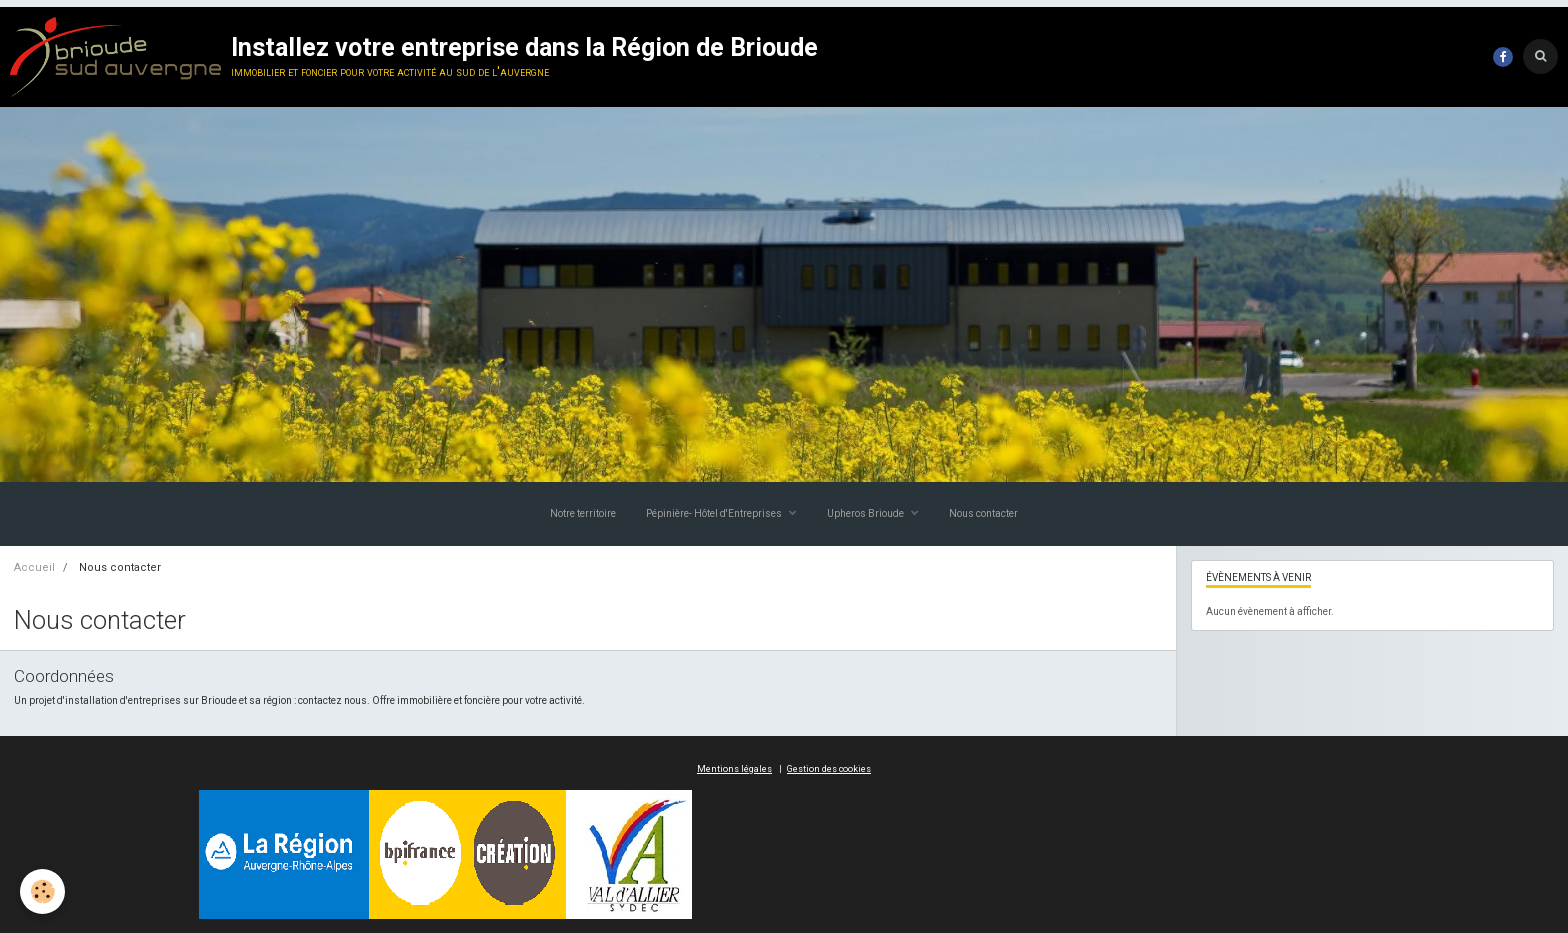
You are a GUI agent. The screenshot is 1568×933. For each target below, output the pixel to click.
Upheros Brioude (866, 513)
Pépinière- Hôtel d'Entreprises (715, 513)
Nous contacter (983, 513)
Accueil (34, 567)
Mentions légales (734, 769)
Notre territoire (583, 513)
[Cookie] (42, 891)
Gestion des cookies (829, 769)
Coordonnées (64, 676)
